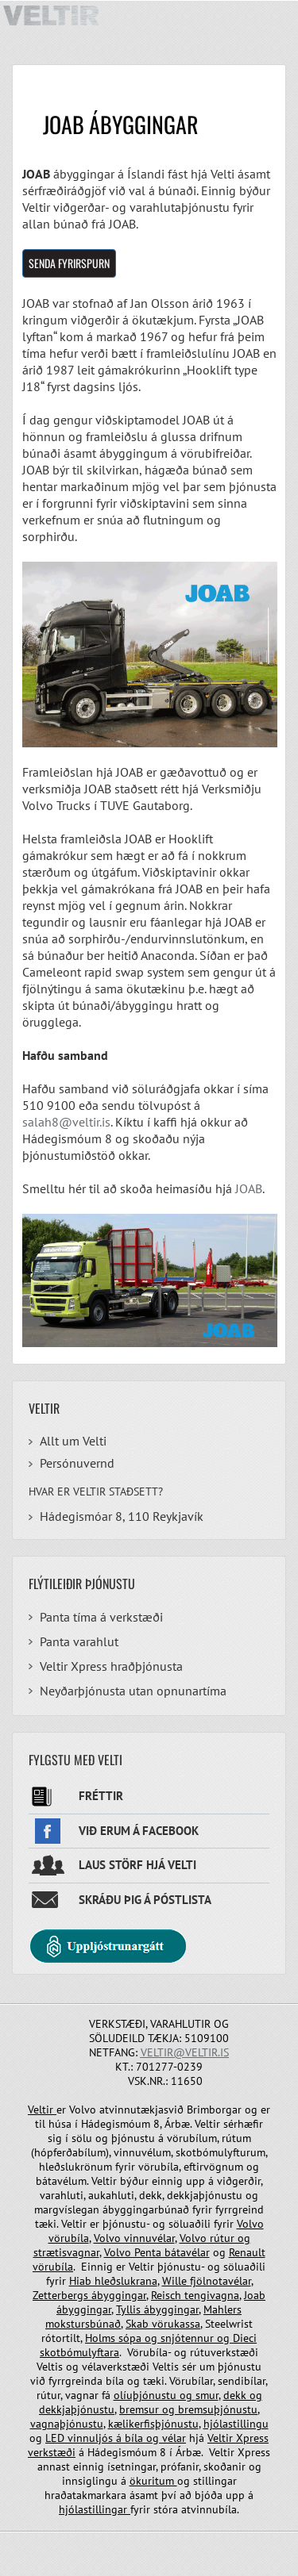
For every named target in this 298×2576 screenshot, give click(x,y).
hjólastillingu (236, 2424)
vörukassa (176, 2324)
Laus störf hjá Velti (137, 1864)
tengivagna (211, 2295)
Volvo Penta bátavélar (157, 2252)
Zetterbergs (62, 2295)
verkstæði (51, 2452)
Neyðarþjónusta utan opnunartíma (133, 1691)
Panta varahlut (79, 1641)
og (151, 2338)
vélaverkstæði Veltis (130, 2366)
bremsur (140, 2409)
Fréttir (101, 1795)
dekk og (242, 2395)
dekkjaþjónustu (76, 2409)
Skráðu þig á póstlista (145, 1899)
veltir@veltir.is (185, 2052)
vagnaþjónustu (66, 2424)
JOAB (248, 1188)
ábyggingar (118, 2295)
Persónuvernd (77, 1463)
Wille (176, 2281)
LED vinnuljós (80, 2438)
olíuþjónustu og (154, 2395)
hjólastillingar (94, 2509)
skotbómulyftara (79, 2352)
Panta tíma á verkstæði (101, 1617)
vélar (174, 2438)
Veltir (42, 2109)
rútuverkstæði (224, 2352)
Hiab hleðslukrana (113, 2281)
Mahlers (222, 2309)
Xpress (252, 2438)
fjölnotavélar (220, 2281)
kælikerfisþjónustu (153, 2424)
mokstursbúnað (83, 2324)
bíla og (142, 2438)
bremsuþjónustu (216, 2409)
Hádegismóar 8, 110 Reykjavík (121, 1516)
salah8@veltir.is (66, 1122)
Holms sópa (115, 2338)
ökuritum (153, 2481)
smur (207, 2395)
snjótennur (187, 2338)
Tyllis (130, 2309)
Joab (254, 2295)
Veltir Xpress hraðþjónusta (111, 1666)
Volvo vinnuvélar (134, 2238)
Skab (139, 2324)
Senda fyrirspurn (69, 263)
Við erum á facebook (139, 1830)
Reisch (167, 2295)
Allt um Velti (73, 1441)
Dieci (245, 2338)
